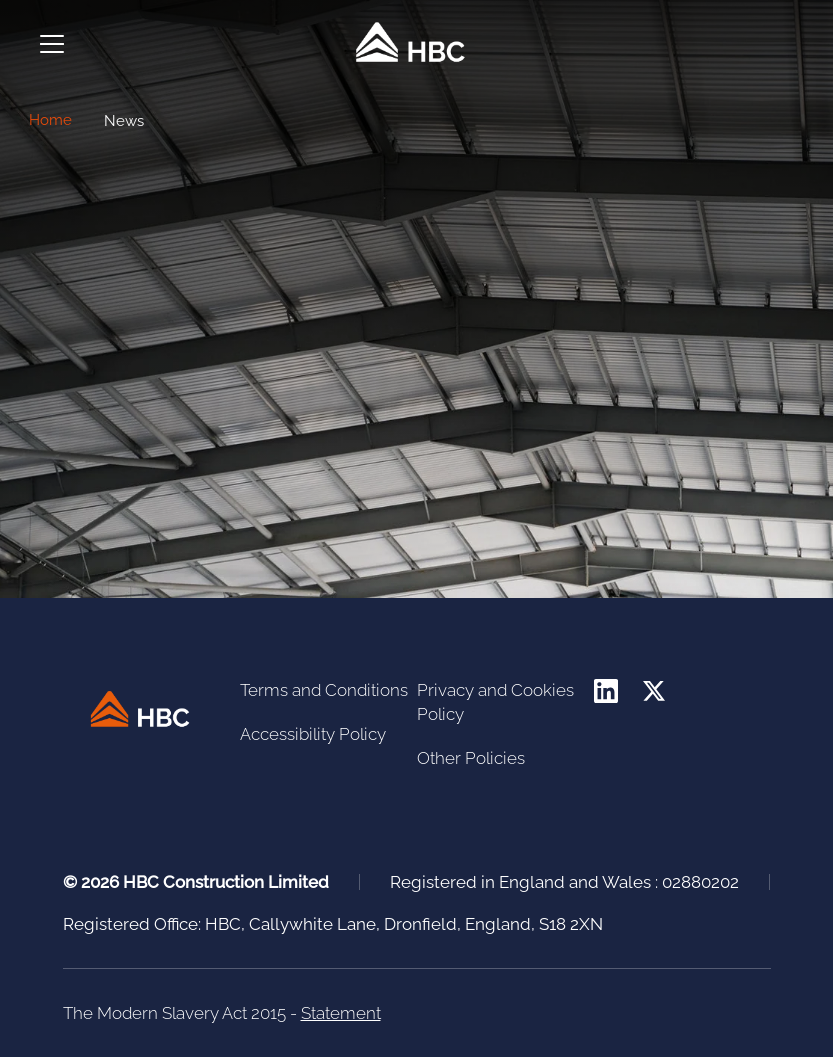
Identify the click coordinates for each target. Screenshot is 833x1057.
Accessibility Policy (313, 734)
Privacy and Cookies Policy (495, 702)
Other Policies (471, 758)
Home (50, 120)
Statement (341, 1013)
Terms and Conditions (324, 690)
